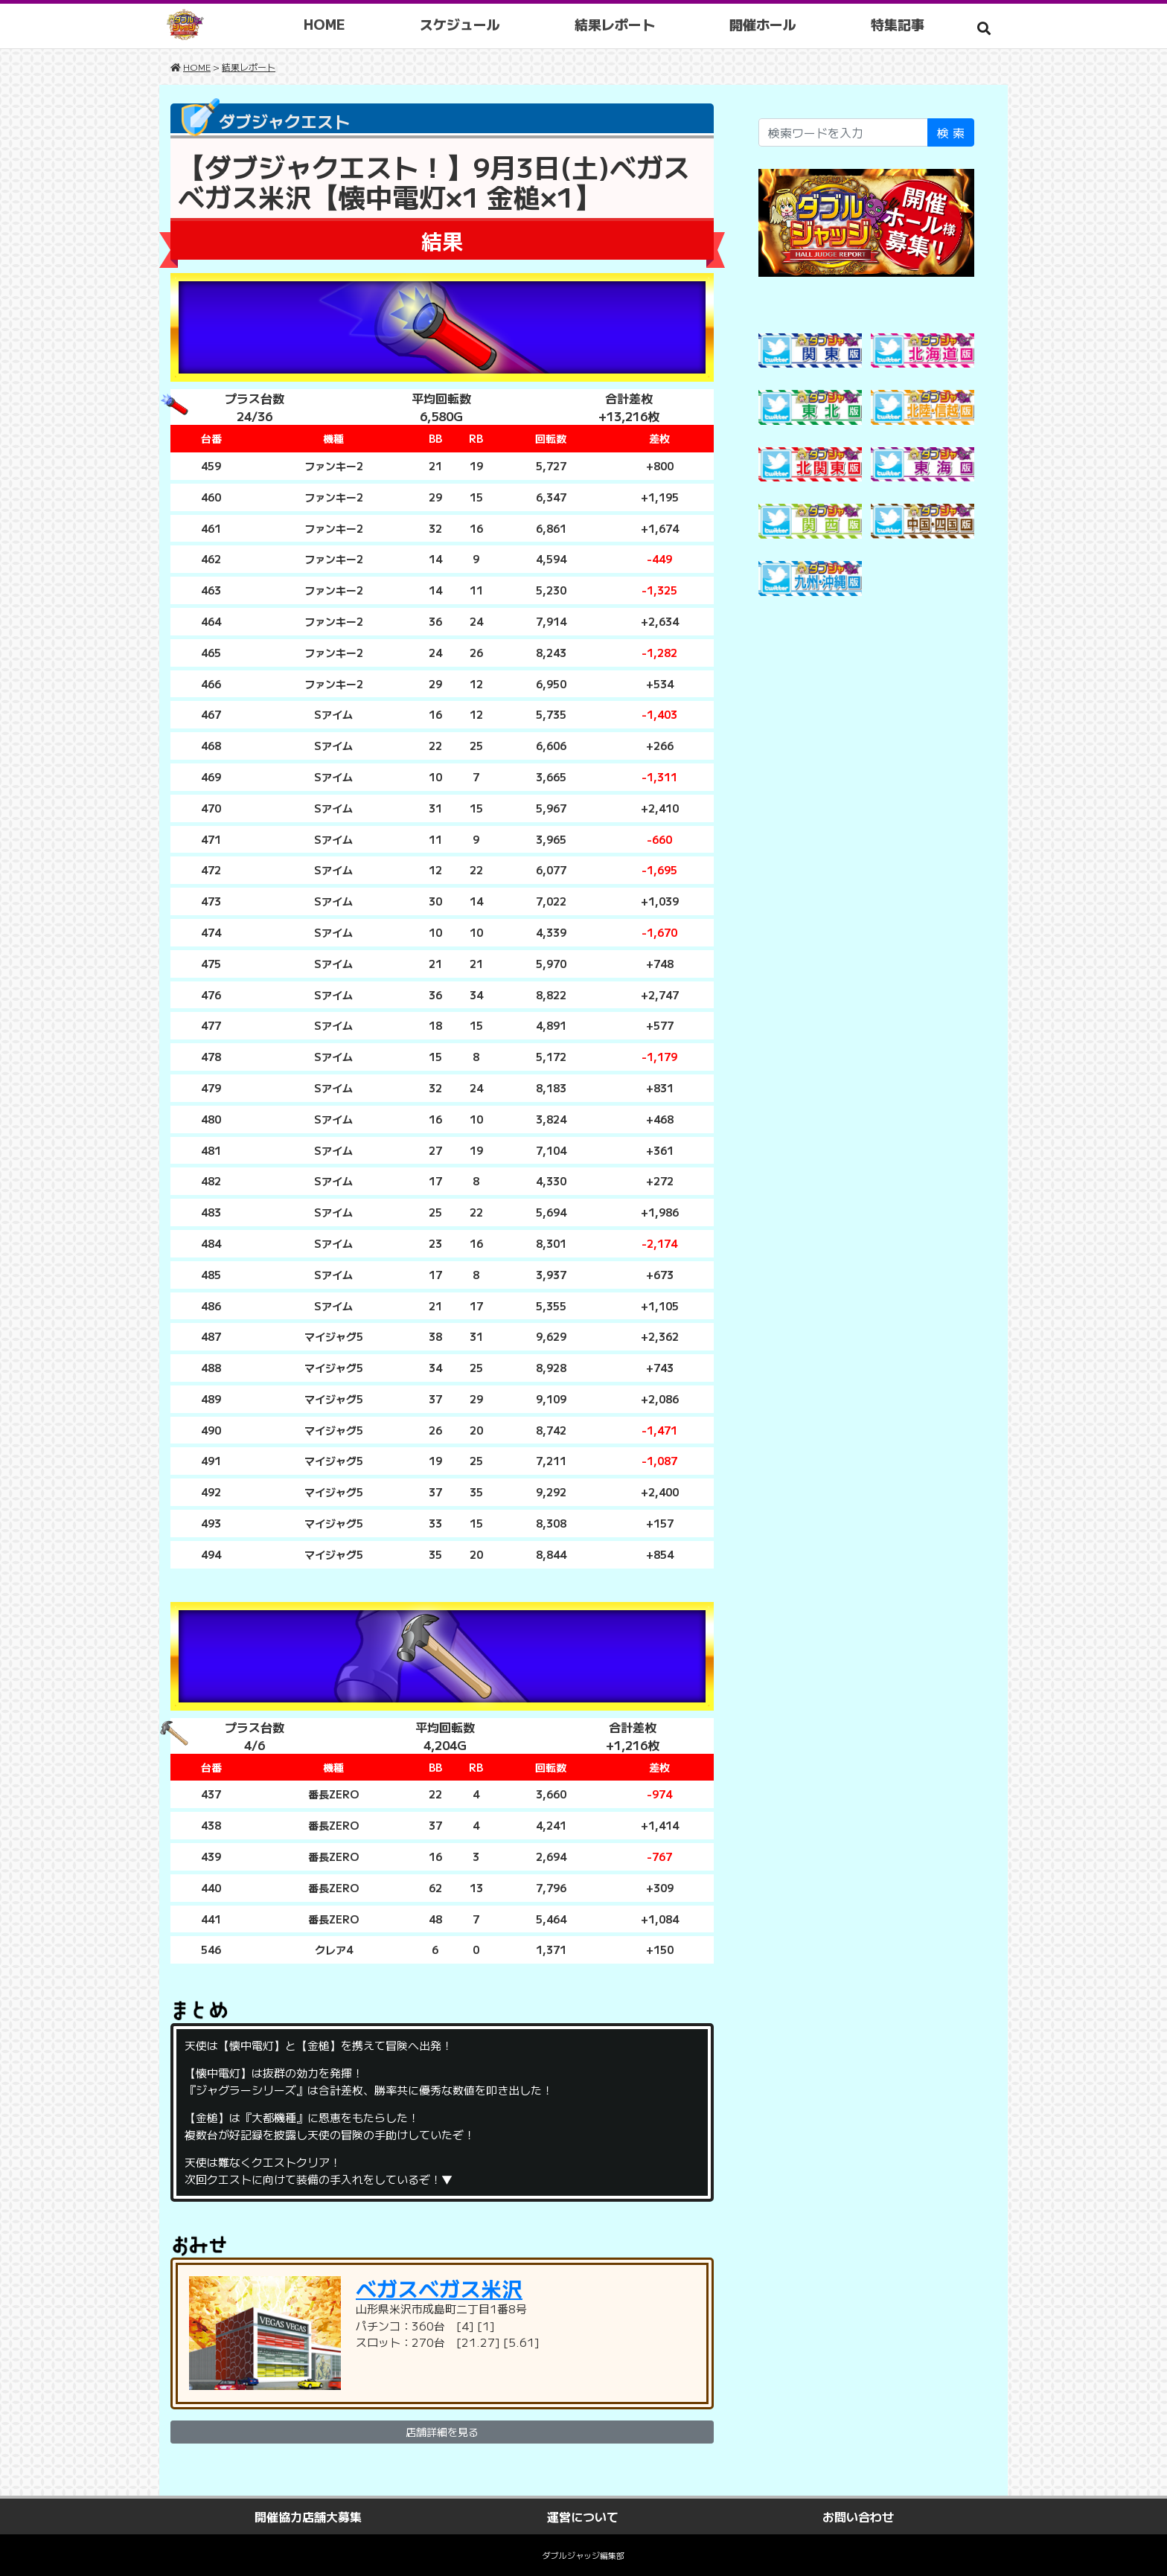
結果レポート (616, 24)
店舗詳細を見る (442, 2431)
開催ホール (764, 24)
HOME (326, 24)
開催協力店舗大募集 (308, 2516)
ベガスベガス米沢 (439, 2288)
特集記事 (899, 24)
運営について (582, 2516)
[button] (984, 28)
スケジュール (461, 24)
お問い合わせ (858, 2516)
